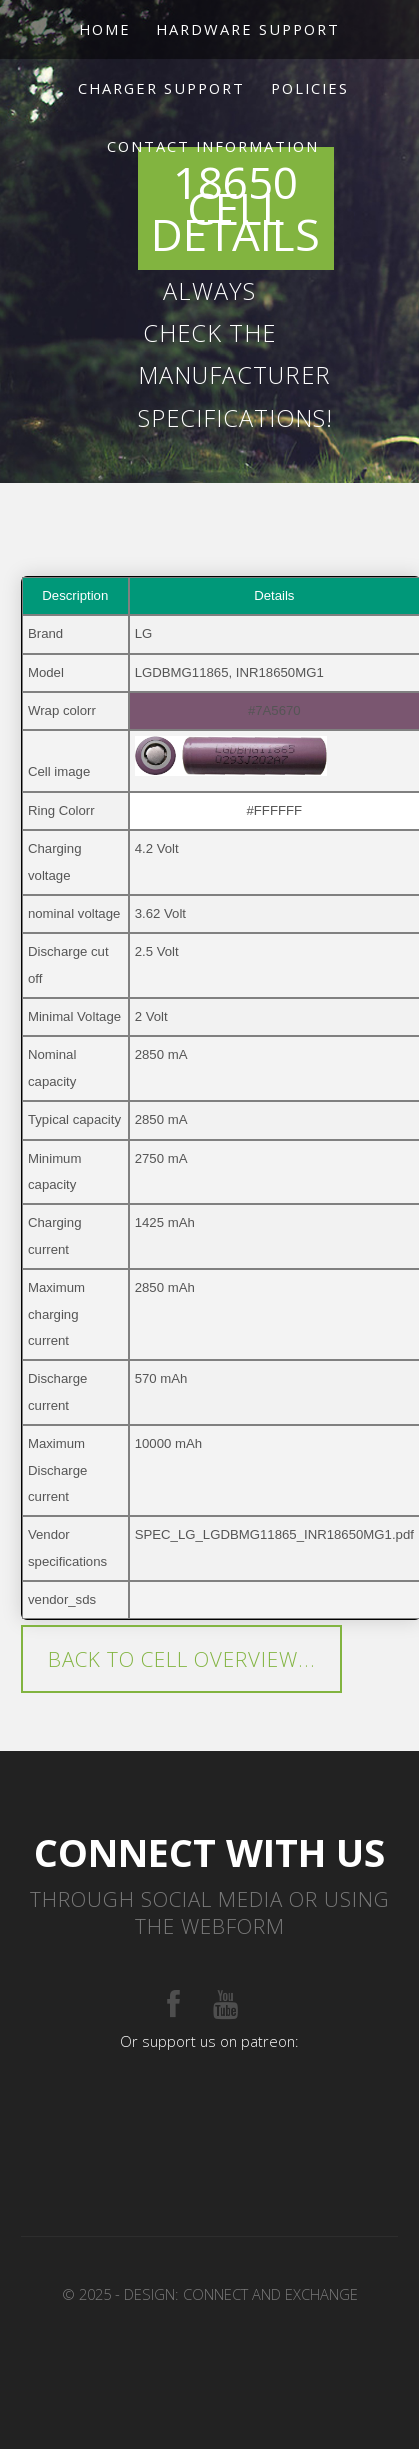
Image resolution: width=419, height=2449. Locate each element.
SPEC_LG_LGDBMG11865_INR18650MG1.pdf (274, 1534)
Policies (310, 88)
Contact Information (213, 146)
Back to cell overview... (182, 1659)
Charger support (161, 88)
